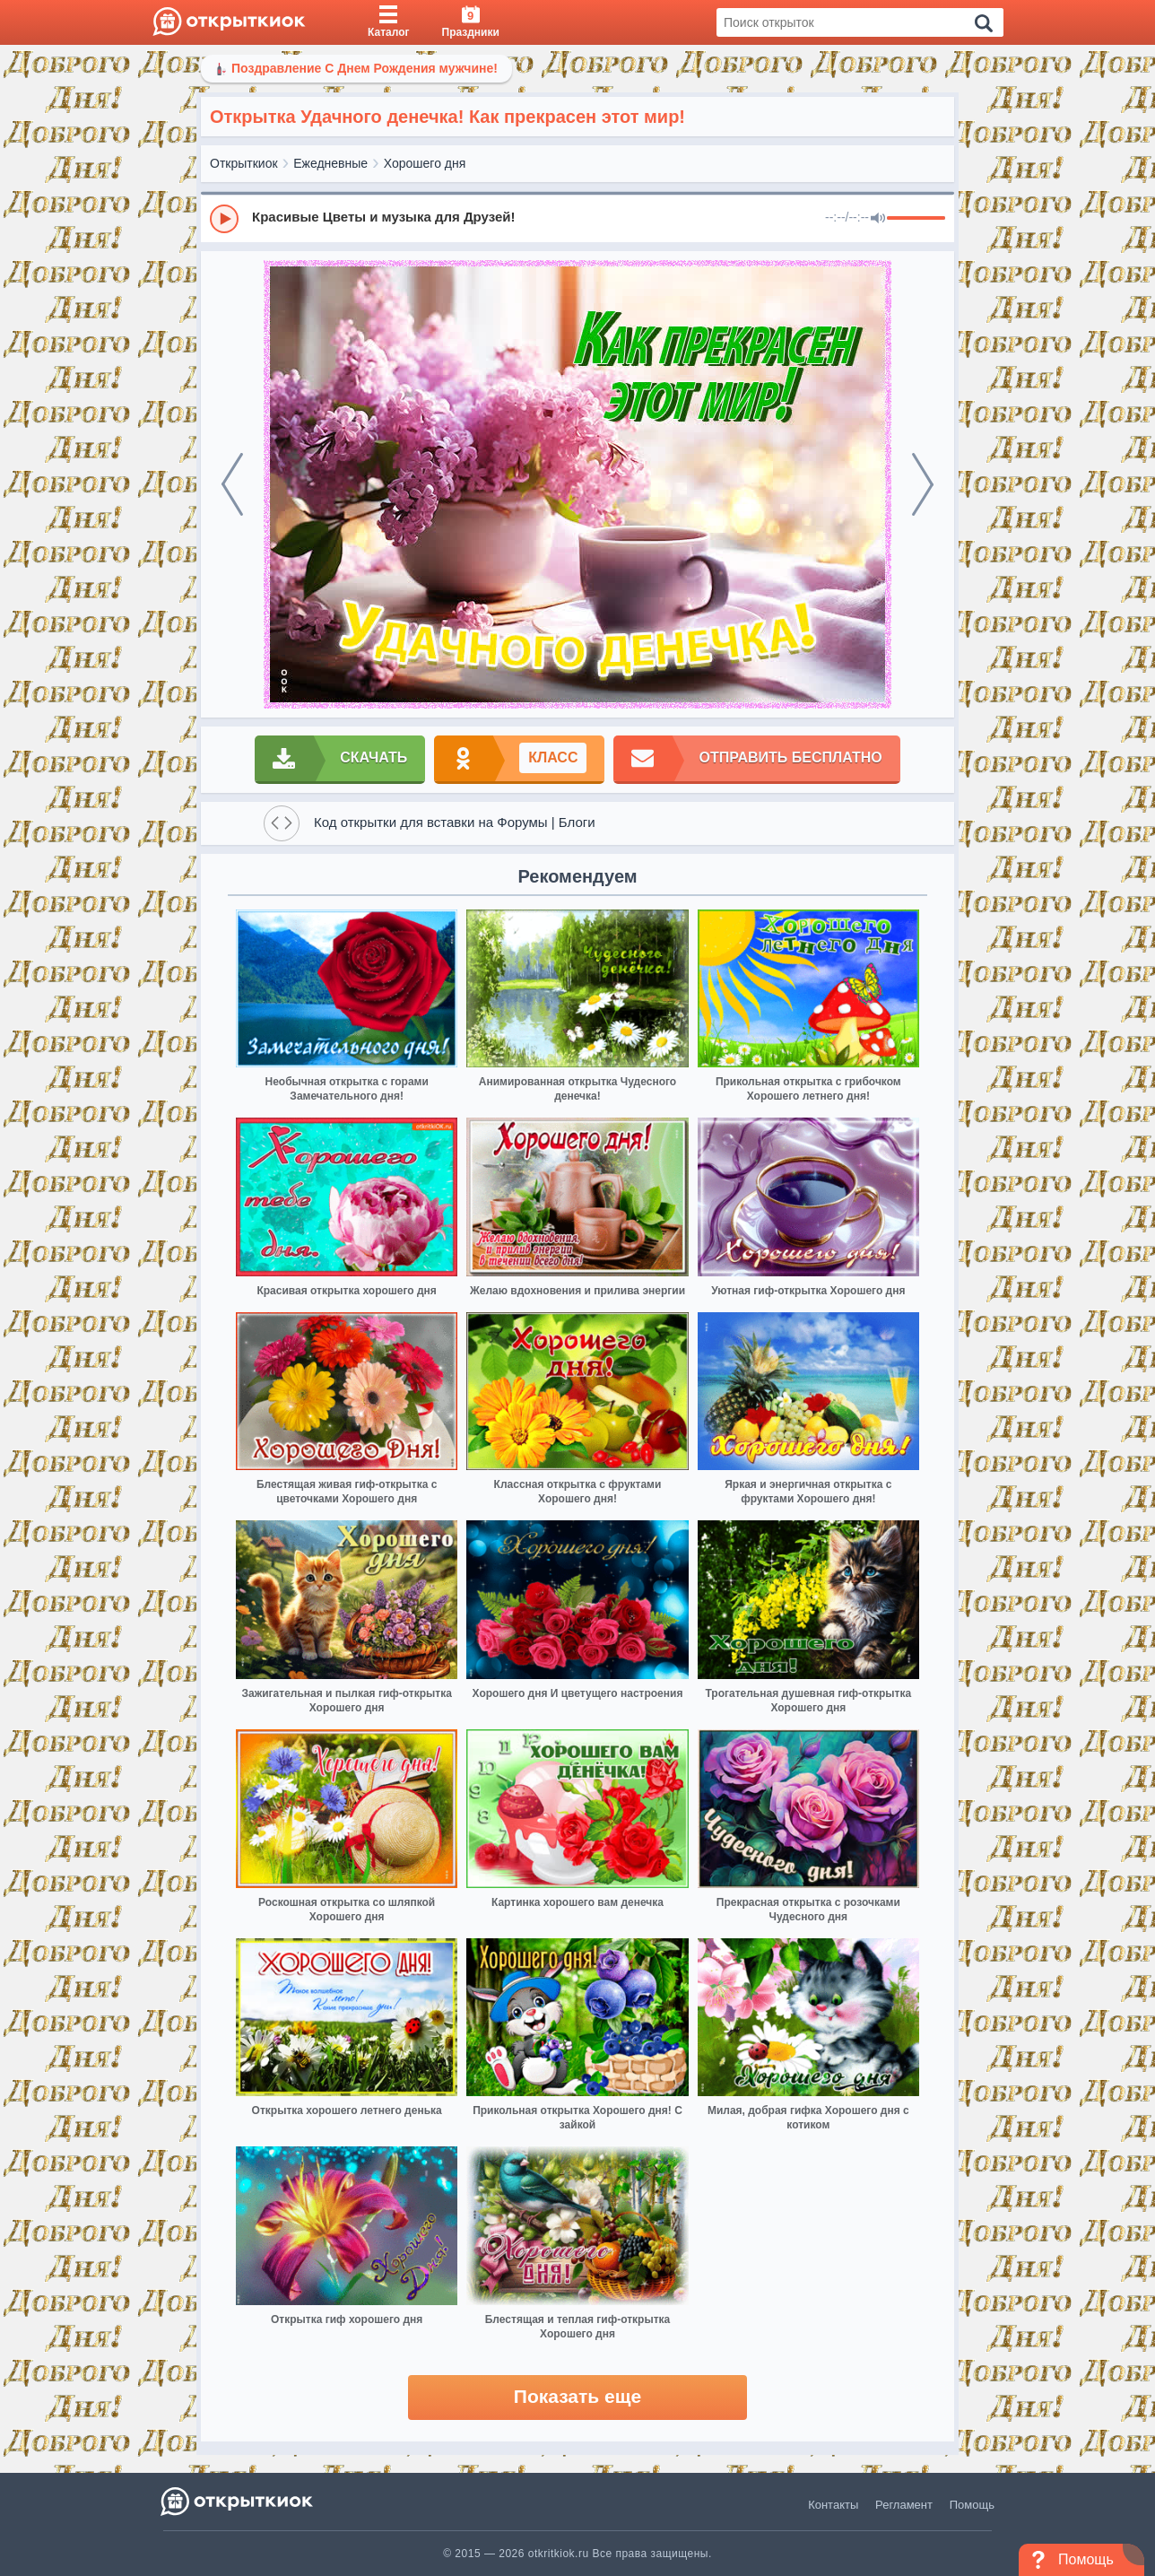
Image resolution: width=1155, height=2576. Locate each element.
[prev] (232, 484)
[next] (923, 484)
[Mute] (878, 219)
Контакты (833, 2504)
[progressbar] (916, 219)
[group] (577, 218)
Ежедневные (330, 163)
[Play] (224, 219)
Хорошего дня (425, 163)
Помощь (972, 2504)
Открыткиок (244, 163)
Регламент (904, 2504)
